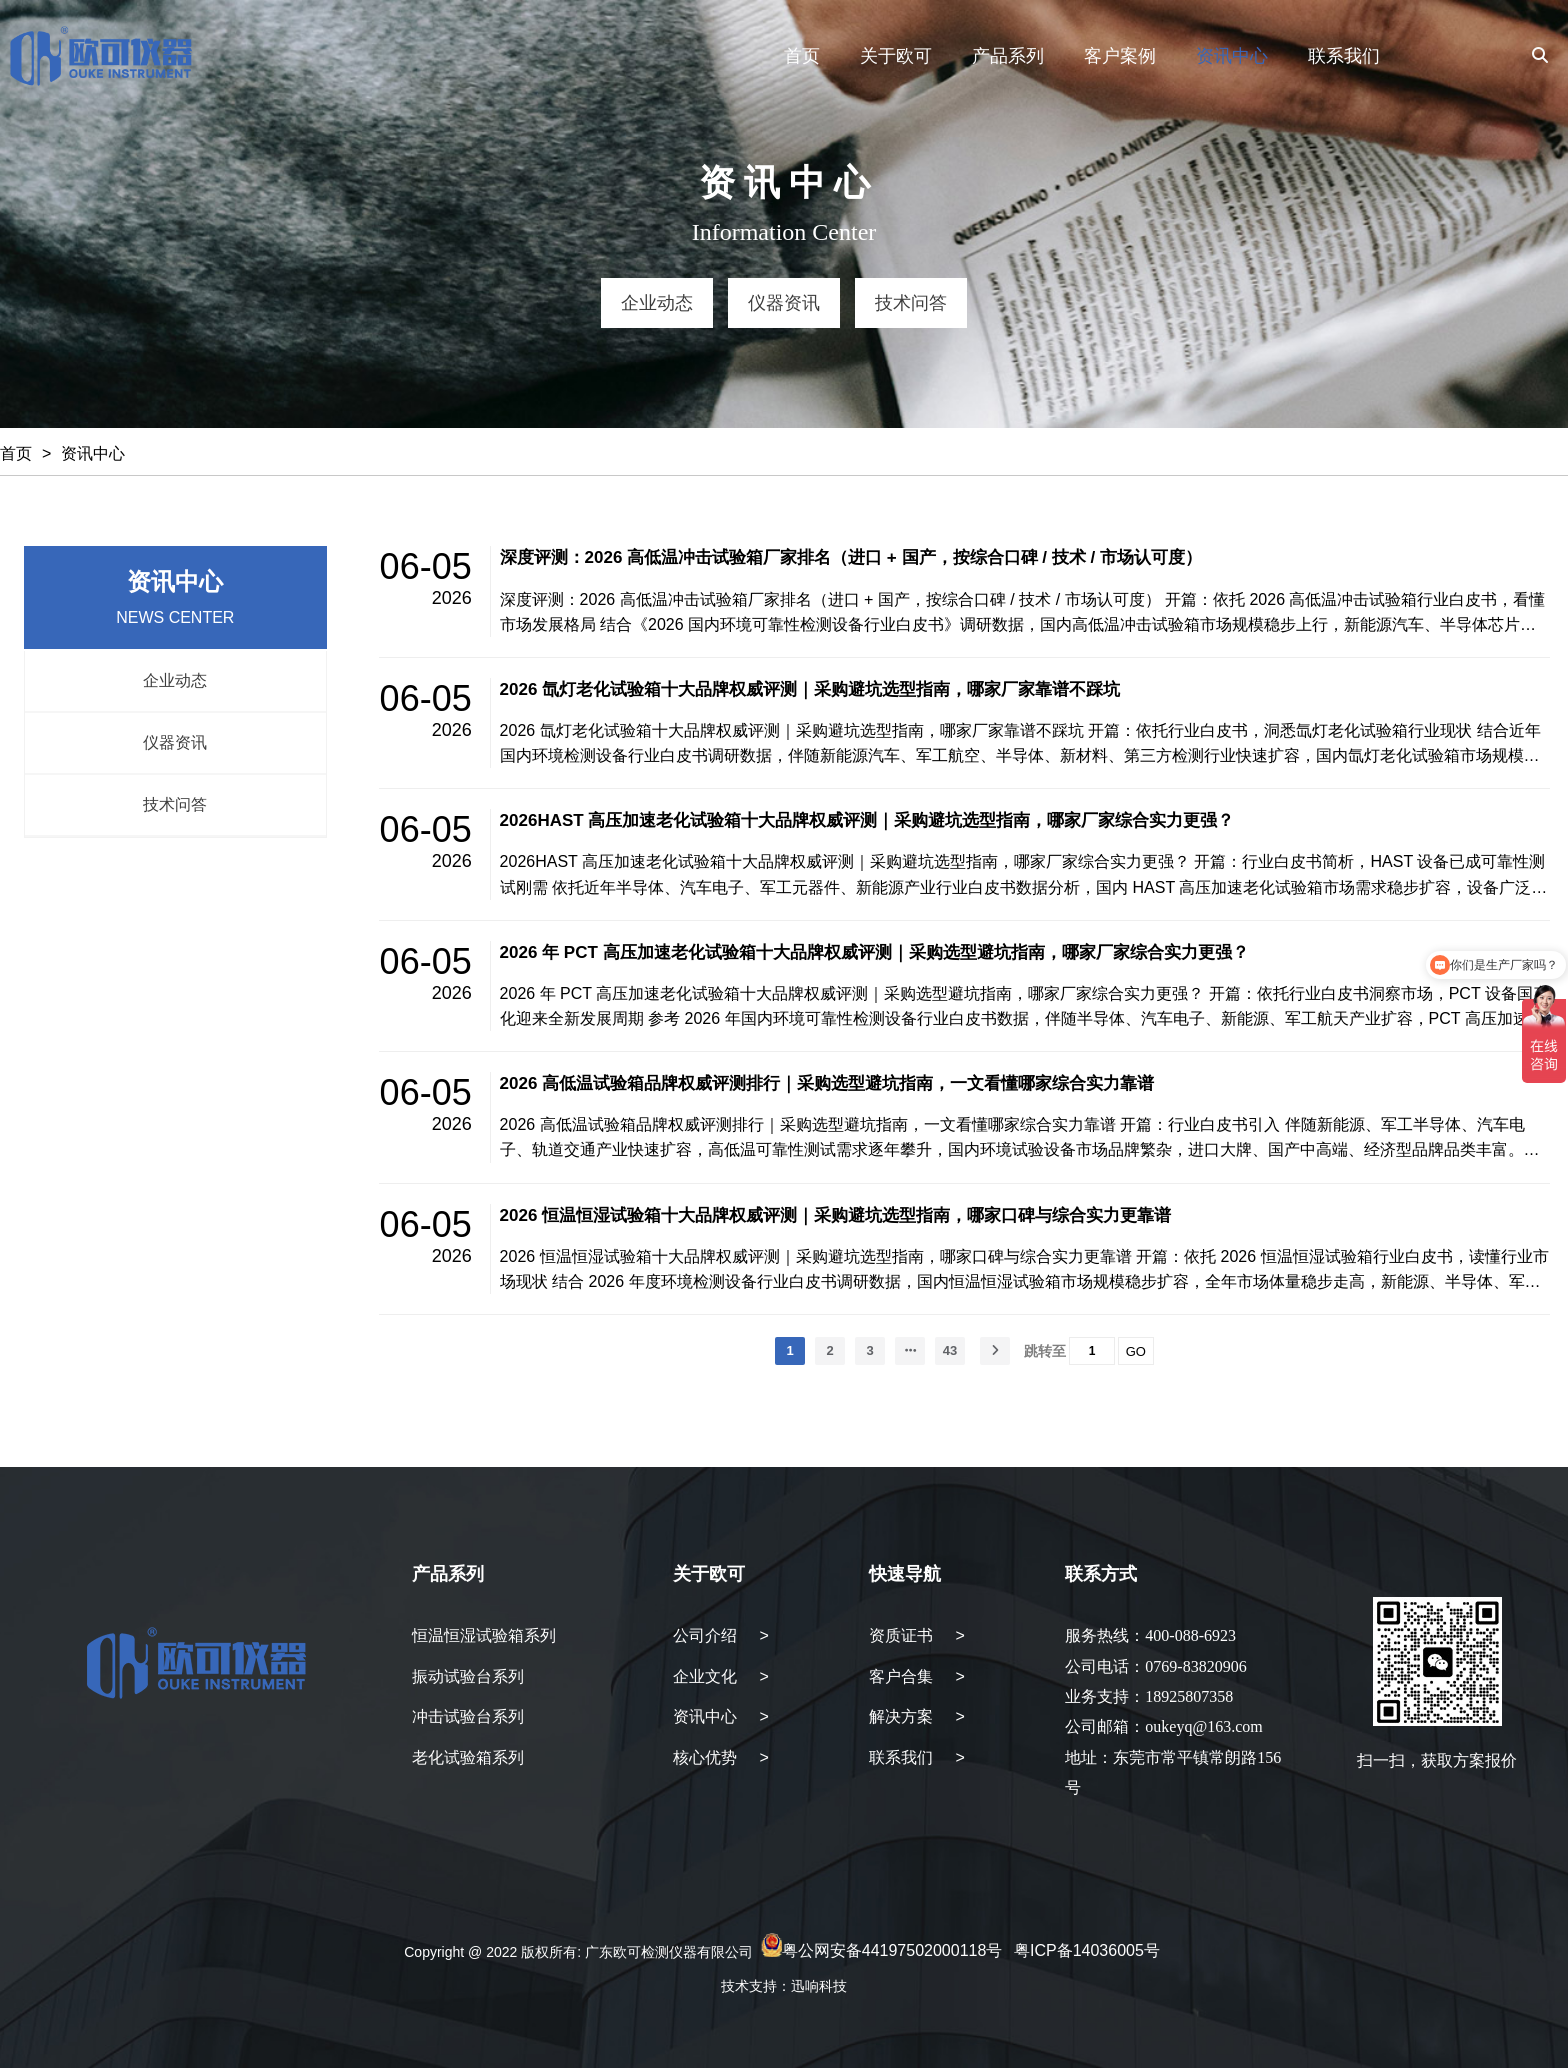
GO (1136, 1351)
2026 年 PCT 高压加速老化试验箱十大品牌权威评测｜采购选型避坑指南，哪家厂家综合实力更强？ (874, 952)
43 (950, 1350)
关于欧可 (896, 56)
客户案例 (1120, 56)
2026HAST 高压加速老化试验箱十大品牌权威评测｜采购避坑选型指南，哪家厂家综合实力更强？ (867, 820)
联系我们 (1344, 56)
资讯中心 (1232, 56)
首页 (802, 56)
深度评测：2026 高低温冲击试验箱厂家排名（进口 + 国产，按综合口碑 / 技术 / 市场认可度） (851, 557)
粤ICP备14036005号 (1087, 1951)
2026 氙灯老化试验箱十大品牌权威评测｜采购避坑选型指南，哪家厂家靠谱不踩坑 (810, 689)
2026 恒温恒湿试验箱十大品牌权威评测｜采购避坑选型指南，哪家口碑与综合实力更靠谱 (836, 1215)
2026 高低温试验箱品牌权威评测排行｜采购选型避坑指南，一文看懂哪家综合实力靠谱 (827, 1083)
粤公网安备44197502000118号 (892, 1951)
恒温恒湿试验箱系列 (484, 1635)
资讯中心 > (721, 1716)
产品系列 (1008, 56)
